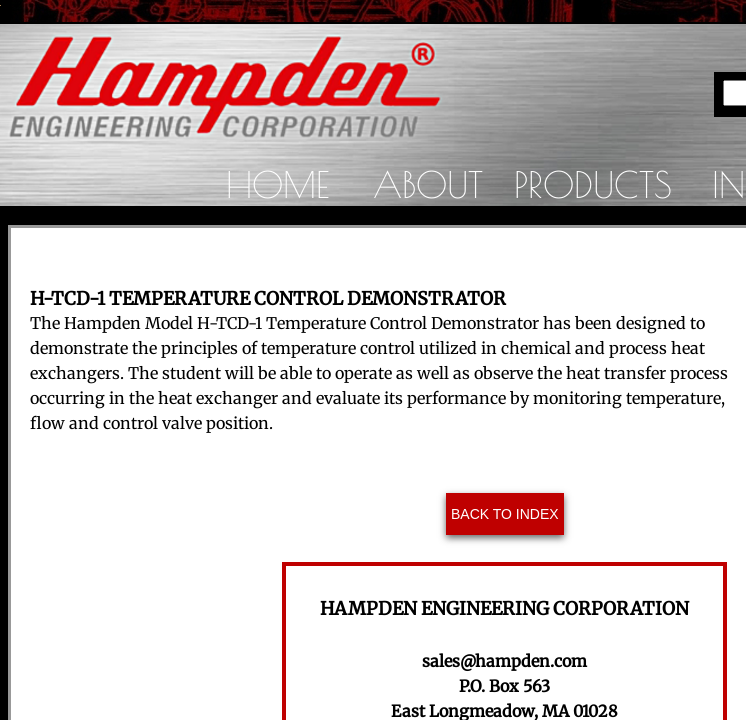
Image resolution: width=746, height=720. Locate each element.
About (428, 184)
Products (593, 184)
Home (277, 184)
